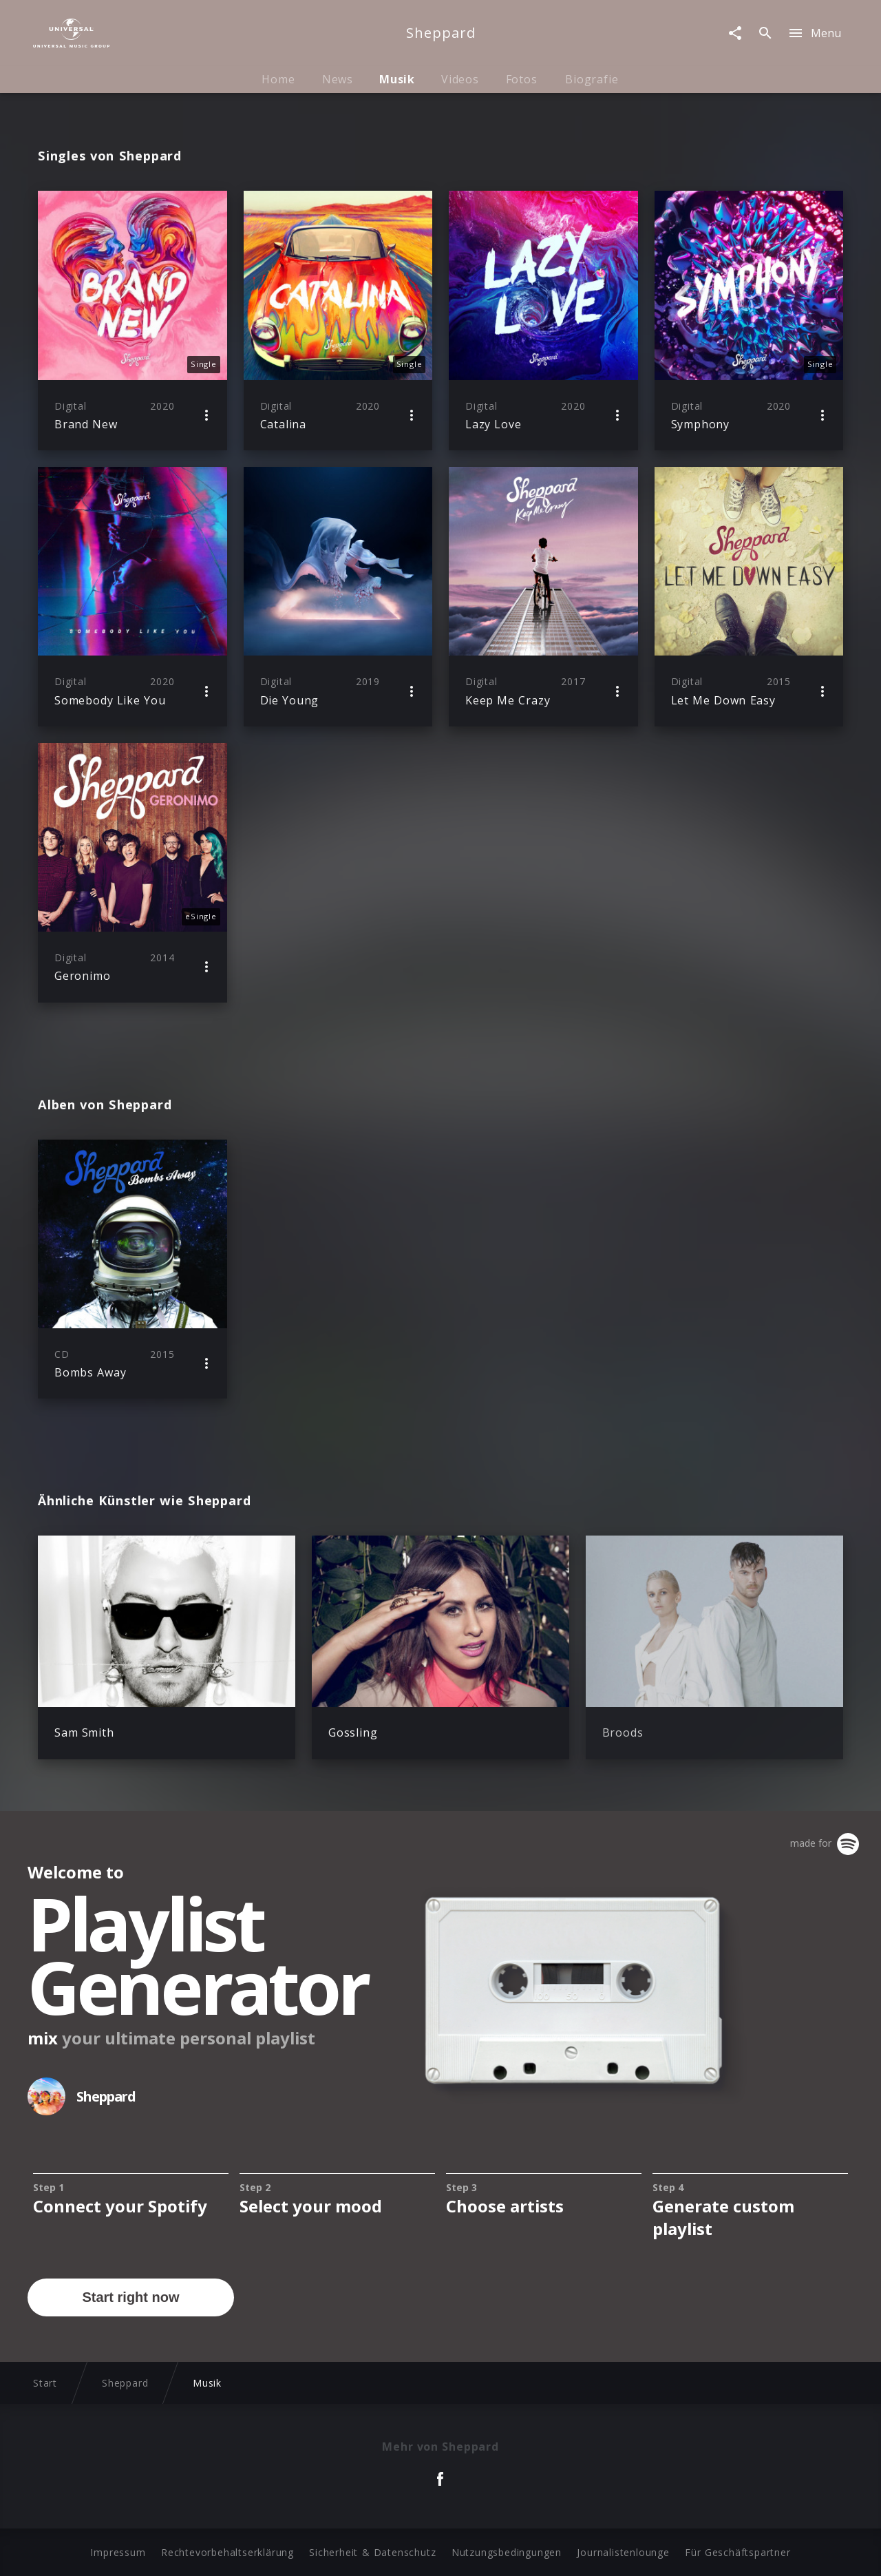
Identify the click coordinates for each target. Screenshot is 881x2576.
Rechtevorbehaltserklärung (227, 2552)
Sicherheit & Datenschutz (372, 2552)
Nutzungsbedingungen (507, 2552)
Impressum (117, 2552)
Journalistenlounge (623, 2552)
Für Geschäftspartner (737, 2552)
